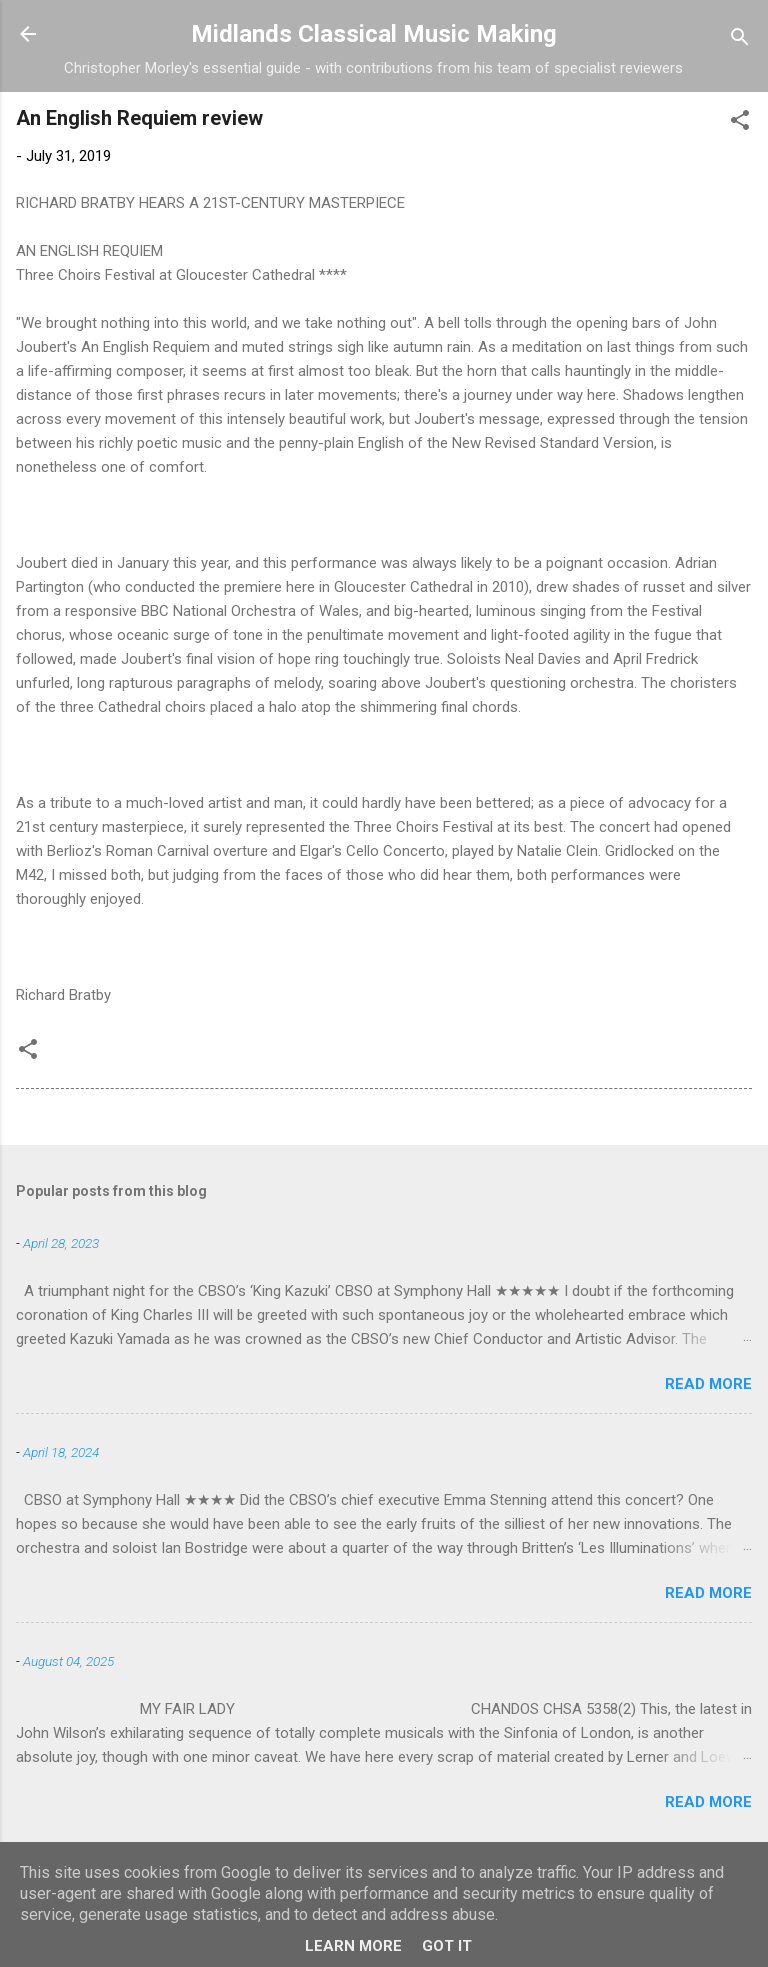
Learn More (353, 1946)
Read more (708, 1384)
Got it (447, 1946)
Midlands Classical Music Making (374, 34)
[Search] (740, 40)
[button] (740, 123)
